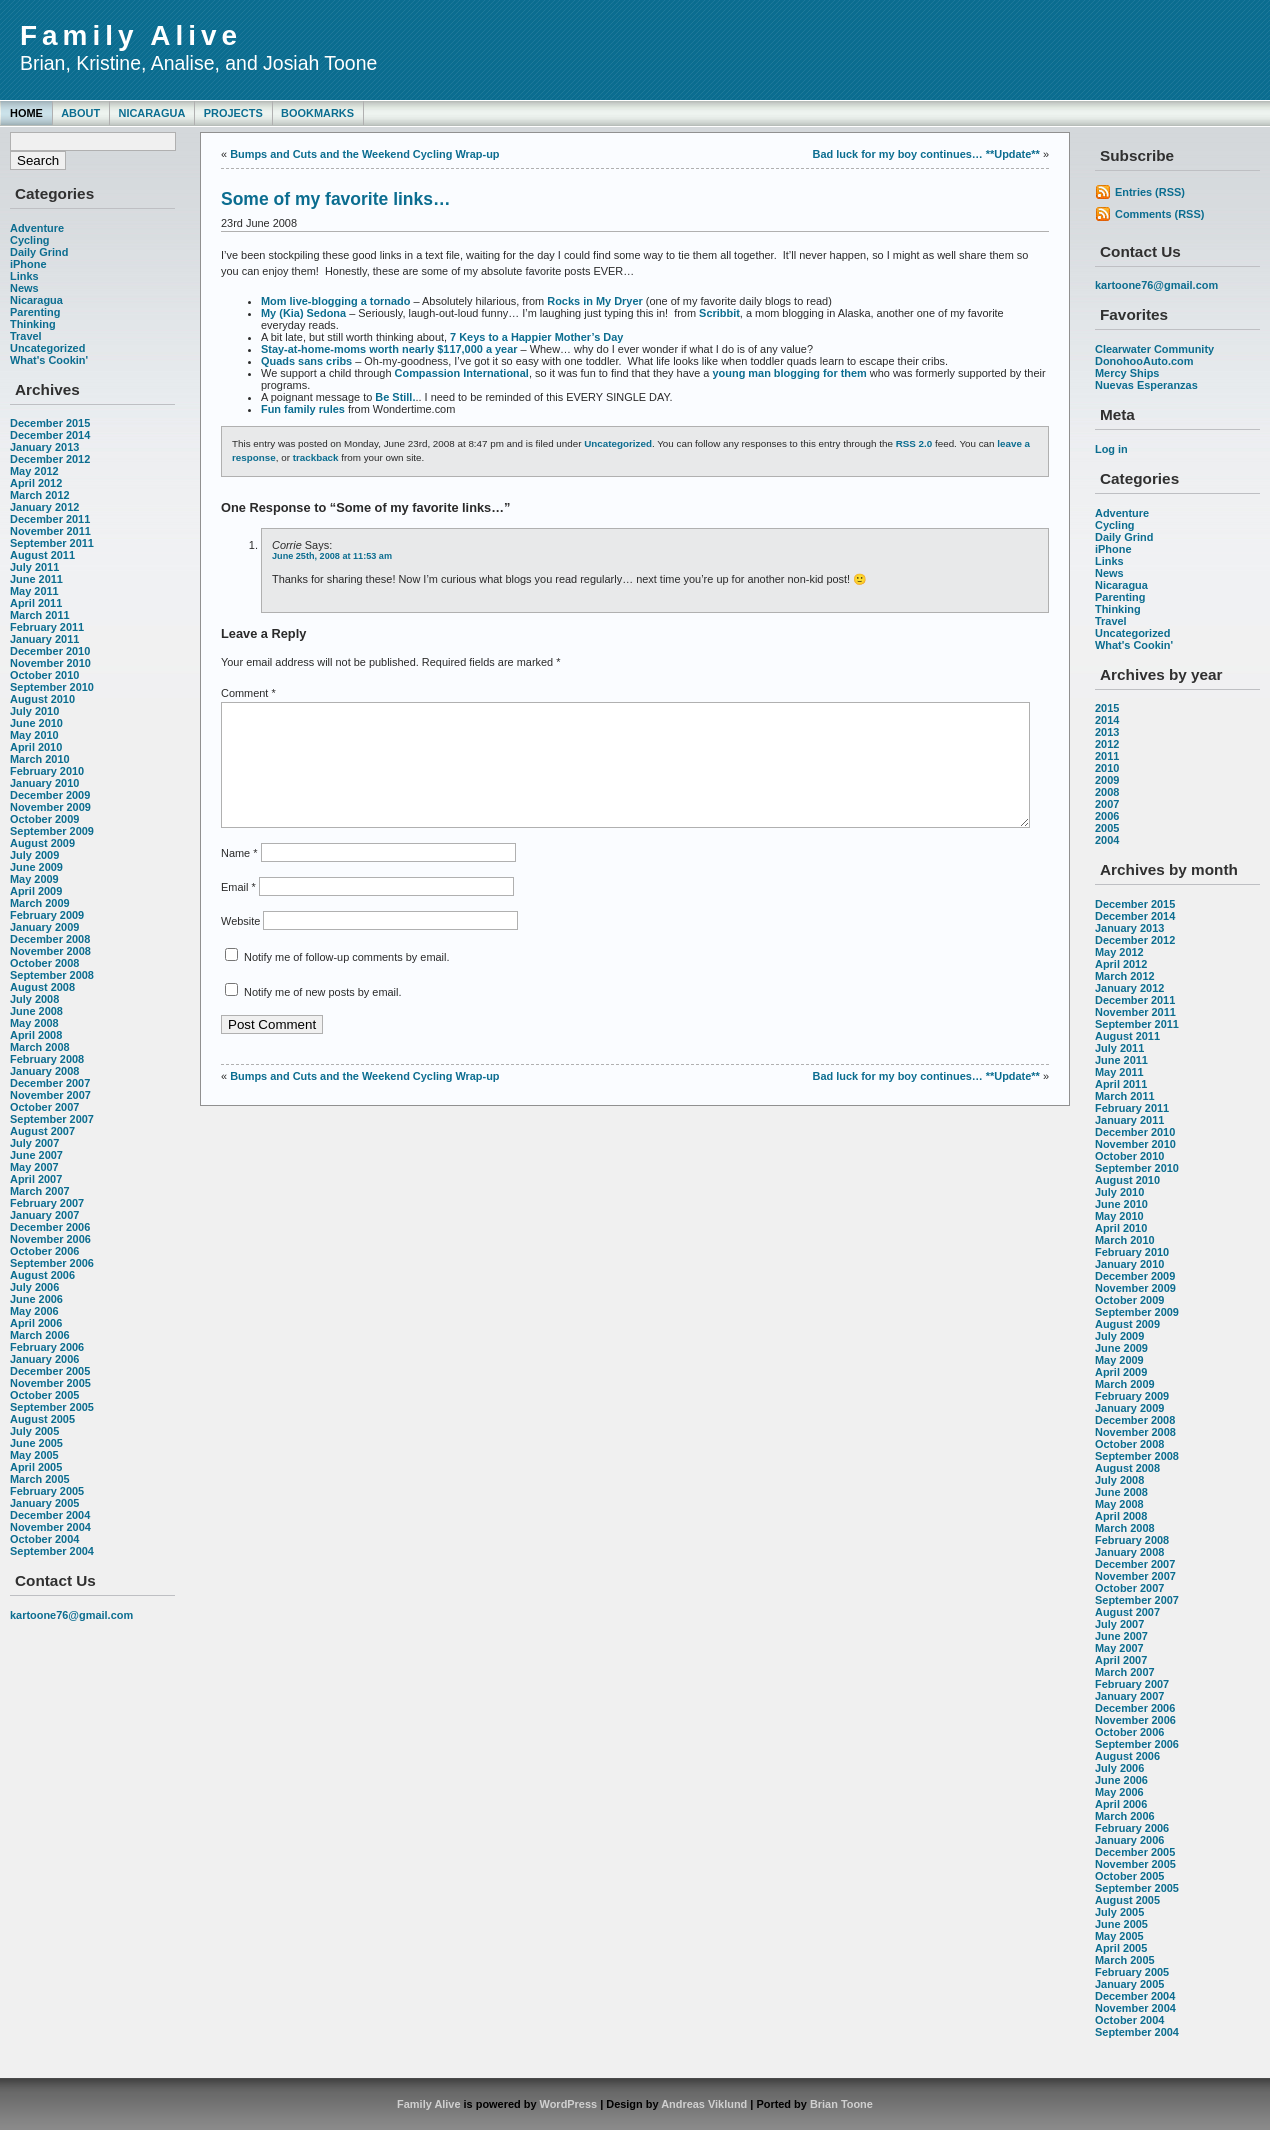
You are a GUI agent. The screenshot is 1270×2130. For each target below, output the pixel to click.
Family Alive (131, 35)
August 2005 (42, 1419)
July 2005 (34, 1431)
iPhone (28, 264)
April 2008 (36, 1035)
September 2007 (52, 1119)
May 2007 (34, 1167)
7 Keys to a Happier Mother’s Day (536, 337)
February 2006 (47, 1347)
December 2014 (50, 435)
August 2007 (42, 1131)
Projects (233, 113)
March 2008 (40, 1047)
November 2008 (50, 951)
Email (238, 911)
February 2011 (47, 627)
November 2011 (50, 531)
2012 (1107, 744)
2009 (1107, 780)
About (80, 113)
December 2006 (50, 1227)
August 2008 (42, 987)
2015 (1107, 708)
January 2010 (44, 783)
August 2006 (42, 1275)
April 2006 (36, 1323)
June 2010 (36, 723)
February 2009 (47, 915)
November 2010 (50, 663)
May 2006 (34, 1311)
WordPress (569, 2104)
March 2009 (40, 903)
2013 (1107, 732)
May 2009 (34, 879)
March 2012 (40, 495)
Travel (26, 336)
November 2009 (50, 807)
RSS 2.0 (914, 443)
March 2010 (40, 759)
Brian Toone (841, 2104)
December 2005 (50, 1371)
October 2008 (44, 963)
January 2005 (44, 1503)
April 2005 (36, 1467)
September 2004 (52, 1551)
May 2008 (34, 1023)
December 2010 (50, 651)
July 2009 (34, 855)
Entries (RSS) (1150, 192)
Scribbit (719, 313)
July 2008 (34, 999)
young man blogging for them (790, 373)
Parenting (35, 312)
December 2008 (50, 939)
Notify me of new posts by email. (322, 1016)
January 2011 (44, 639)
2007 (1107, 804)
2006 (1107, 816)
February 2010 (47, 771)
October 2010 (44, 675)
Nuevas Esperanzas (1146, 385)
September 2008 (52, 975)
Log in (1111, 449)
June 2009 (36, 867)
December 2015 (50, 423)
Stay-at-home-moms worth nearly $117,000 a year (389, 349)
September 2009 (52, 831)
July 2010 (34, 711)
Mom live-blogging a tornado (335, 301)
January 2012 (44, 507)
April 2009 (36, 891)
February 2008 (47, 1059)
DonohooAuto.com (1144, 361)
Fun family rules (303, 409)
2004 (1107, 840)
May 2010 (34, 735)
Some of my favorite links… (336, 199)
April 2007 (36, 1179)
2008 (1107, 792)
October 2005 (44, 1395)
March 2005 (40, 1479)
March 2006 (40, 1335)
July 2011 (34, 567)
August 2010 (42, 699)
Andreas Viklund (704, 2104)
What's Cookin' (49, 360)
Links (24, 276)
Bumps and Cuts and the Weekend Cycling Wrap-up (364, 154)
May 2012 (34, 471)
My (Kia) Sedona (303, 313)
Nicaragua (151, 113)
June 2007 (36, 1155)
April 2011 (36, 603)
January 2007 (44, 1215)
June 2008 (36, 1011)
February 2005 (47, 1491)
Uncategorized (47, 348)
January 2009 (44, 927)
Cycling (30, 240)
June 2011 (36, 579)
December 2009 (50, 795)
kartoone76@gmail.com (71, 1615)
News (24, 288)
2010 (1107, 768)
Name (239, 877)
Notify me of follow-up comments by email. (346, 981)
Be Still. (395, 397)
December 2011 (50, 519)
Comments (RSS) (1159, 214)
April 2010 (36, 747)
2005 (1107, 828)
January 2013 (44, 447)
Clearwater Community (1154, 349)
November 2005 (50, 1383)
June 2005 (36, 1443)
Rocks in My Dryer (594, 301)
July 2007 (34, 1143)
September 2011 (52, 543)
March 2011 (40, 615)
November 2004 (50, 1527)
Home (26, 113)
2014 (1107, 720)
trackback (316, 457)
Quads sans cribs (306, 361)
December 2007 (50, 1083)
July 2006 (34, 1287)
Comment (248, 693)
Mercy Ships (1127, 373)
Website (240, 945)
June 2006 (36, 1299)
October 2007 (44, 1107)
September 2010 (52, 687)
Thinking (33, 324)
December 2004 (50, 1515)
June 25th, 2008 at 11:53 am (332, 556)
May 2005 (34, 1455)
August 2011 (42, 555)
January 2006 (44, 1359)
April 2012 (36, 483)
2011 (1107, 756)
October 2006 (44, 1251)
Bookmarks (317, 113)
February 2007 (47, 1203)
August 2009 (42, 843)
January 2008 (44, 1071)
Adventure (37, 228)
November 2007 (50, 1095)
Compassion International (462, 373)
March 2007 (40, 1191)
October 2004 (44, 1539)
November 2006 (50, 1239)
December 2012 (50, 459)
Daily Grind (39, 252)
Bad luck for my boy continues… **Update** (926, 154)
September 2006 (52, 1263)
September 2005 (52, 1407)
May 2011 (34, 591)
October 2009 (44, 819)
